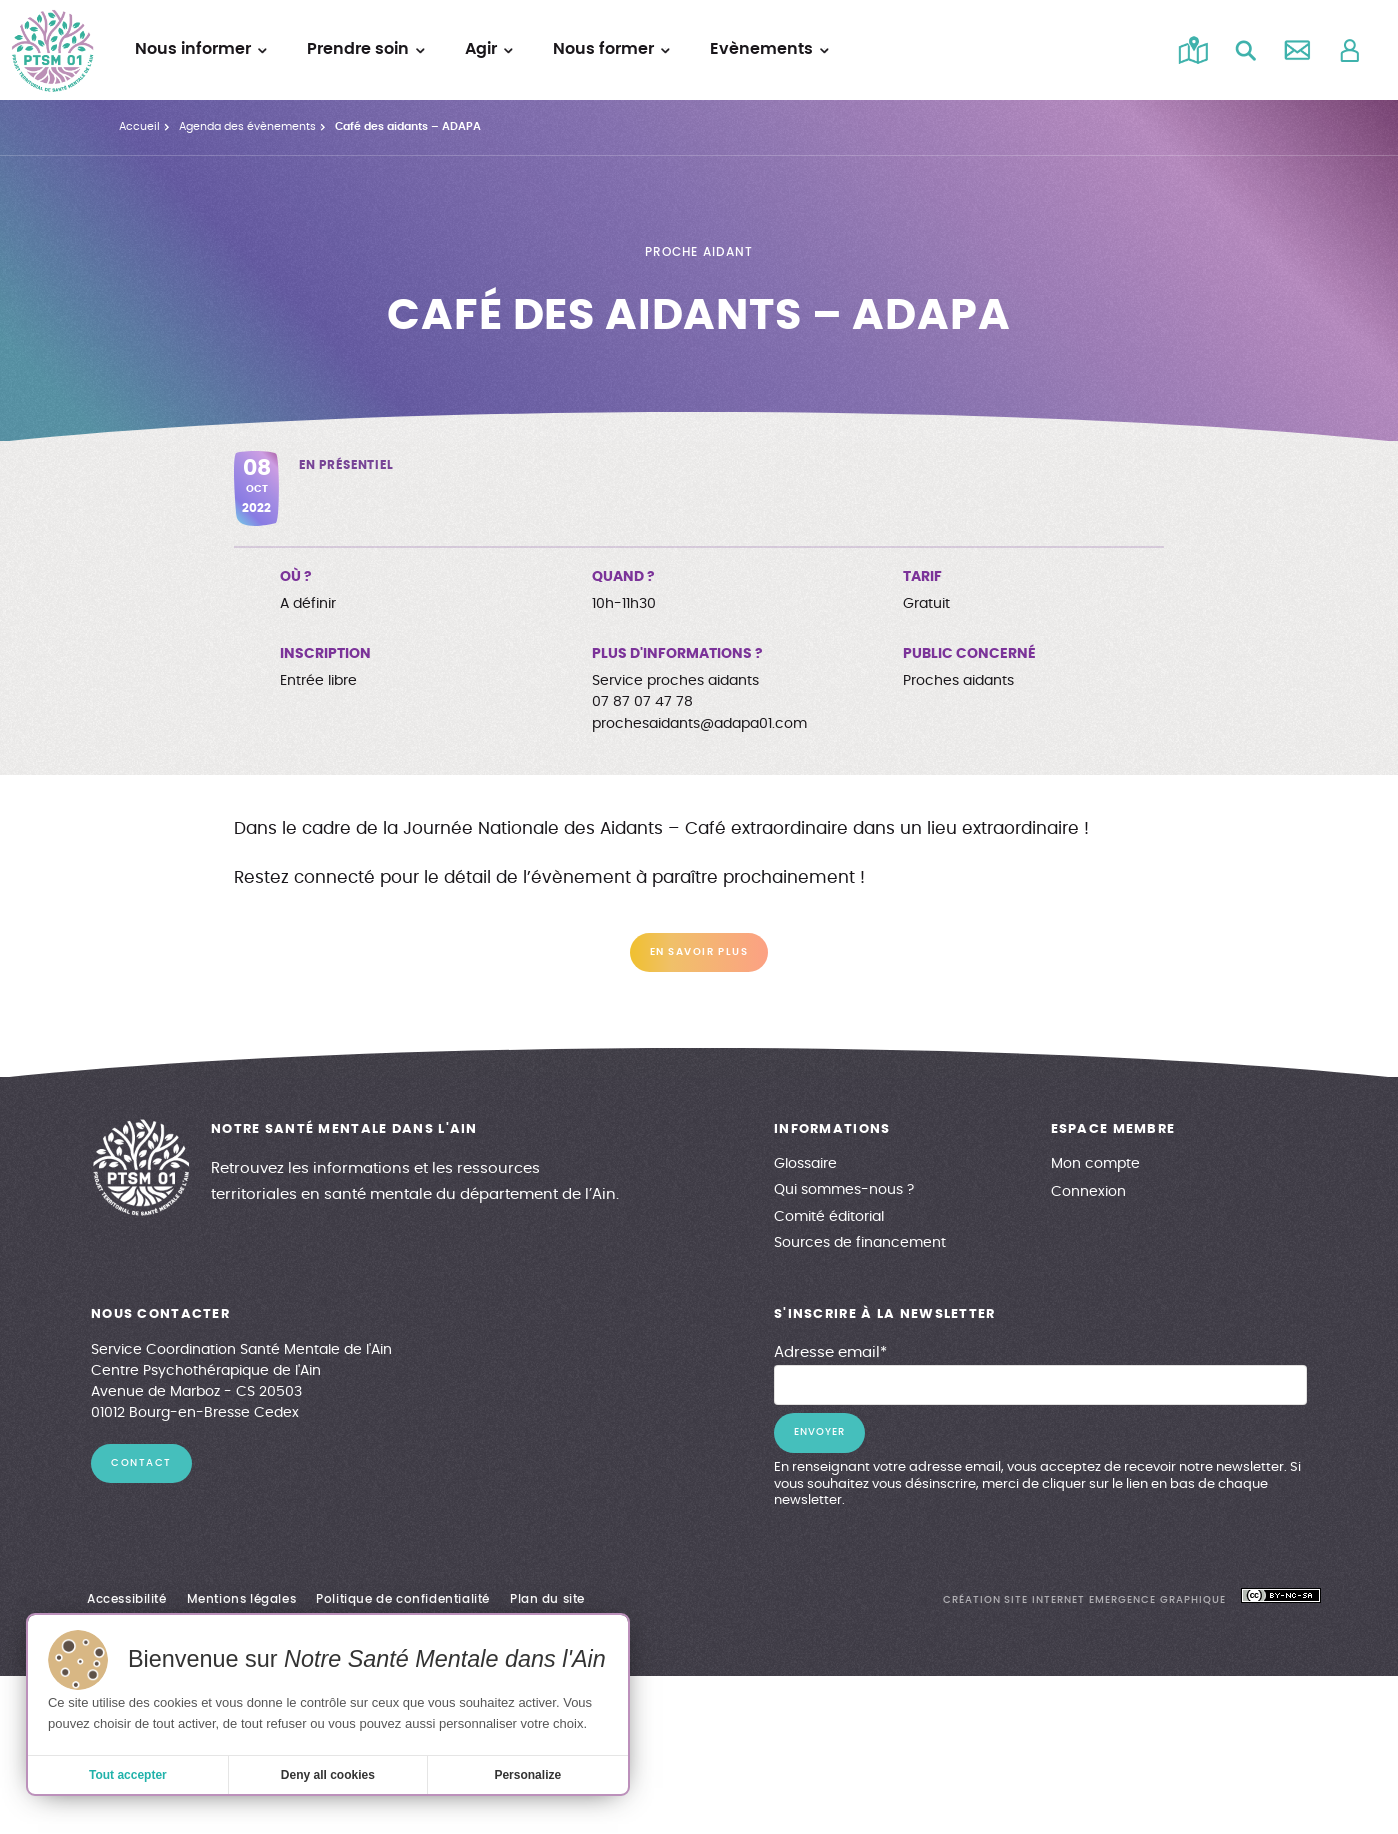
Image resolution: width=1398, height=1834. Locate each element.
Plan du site (547, 1599)
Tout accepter (128, 1775)
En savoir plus (699, 952)
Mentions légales (242, 1599)
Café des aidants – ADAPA (408, 126)
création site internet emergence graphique (1084, 1600)
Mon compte (1095, 1164)
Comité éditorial (829, 1217)
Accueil (139, 126)
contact (141, 1463)
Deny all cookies (328, 1775)
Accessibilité (127, 1599)
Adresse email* (830, 1352)
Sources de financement (860, 1243)
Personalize (527, 1775)
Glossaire (805, 1164)
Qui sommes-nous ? (844, 1190)
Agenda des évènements (247, 126)
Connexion (1088, 1192)
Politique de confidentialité (403, 1599)
